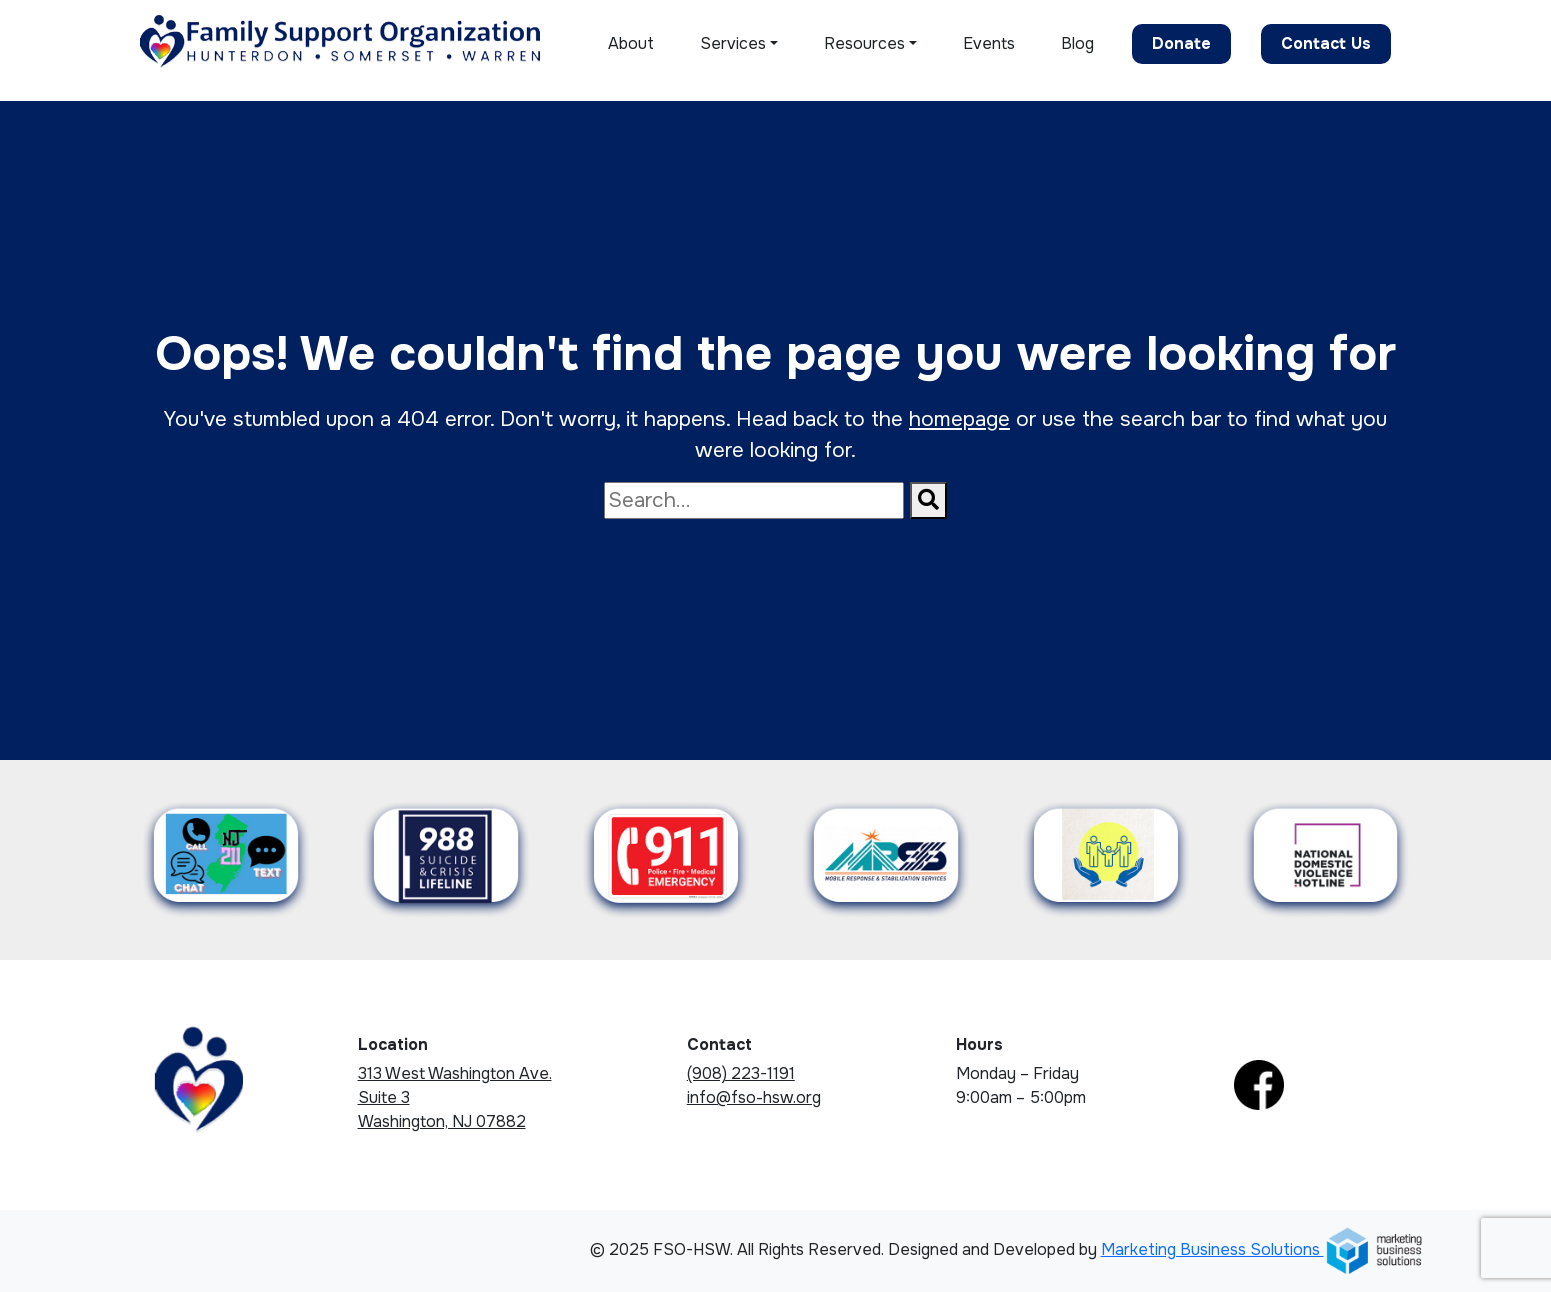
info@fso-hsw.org (754, 1097)
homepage (959, 419)
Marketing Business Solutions (1262, 1249)
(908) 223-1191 (741, 1073)
